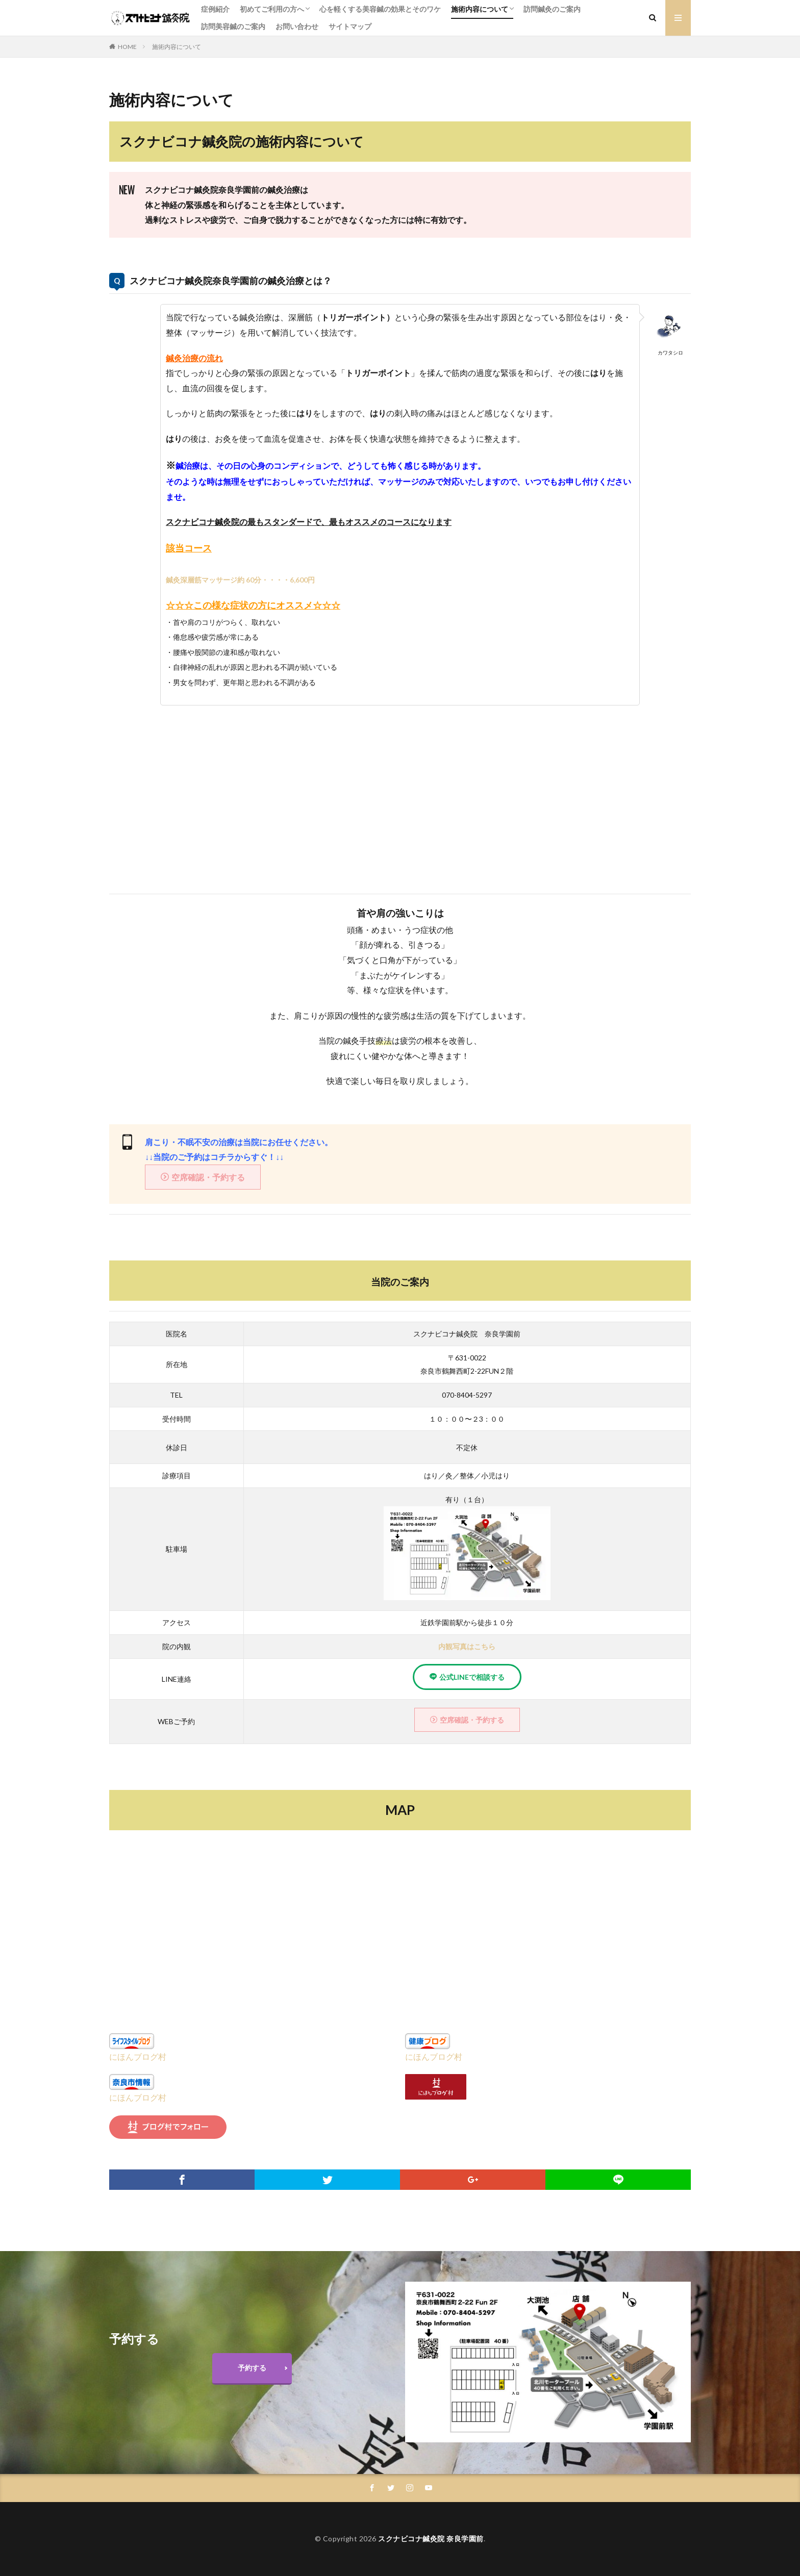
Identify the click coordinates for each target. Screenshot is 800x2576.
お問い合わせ (297, 26)
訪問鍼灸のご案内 (552, 9)
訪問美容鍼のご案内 (233, 26)
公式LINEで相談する (472, 1677)
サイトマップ (350, 26)
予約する (252, 2367)
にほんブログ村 (137, 2056)
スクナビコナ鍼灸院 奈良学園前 (431, 2538)
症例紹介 (215, 9)
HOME (127, 46)
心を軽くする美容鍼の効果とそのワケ (380, 9)
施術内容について (479, 9)
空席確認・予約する (208, 1177)
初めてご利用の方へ (272, 9)
